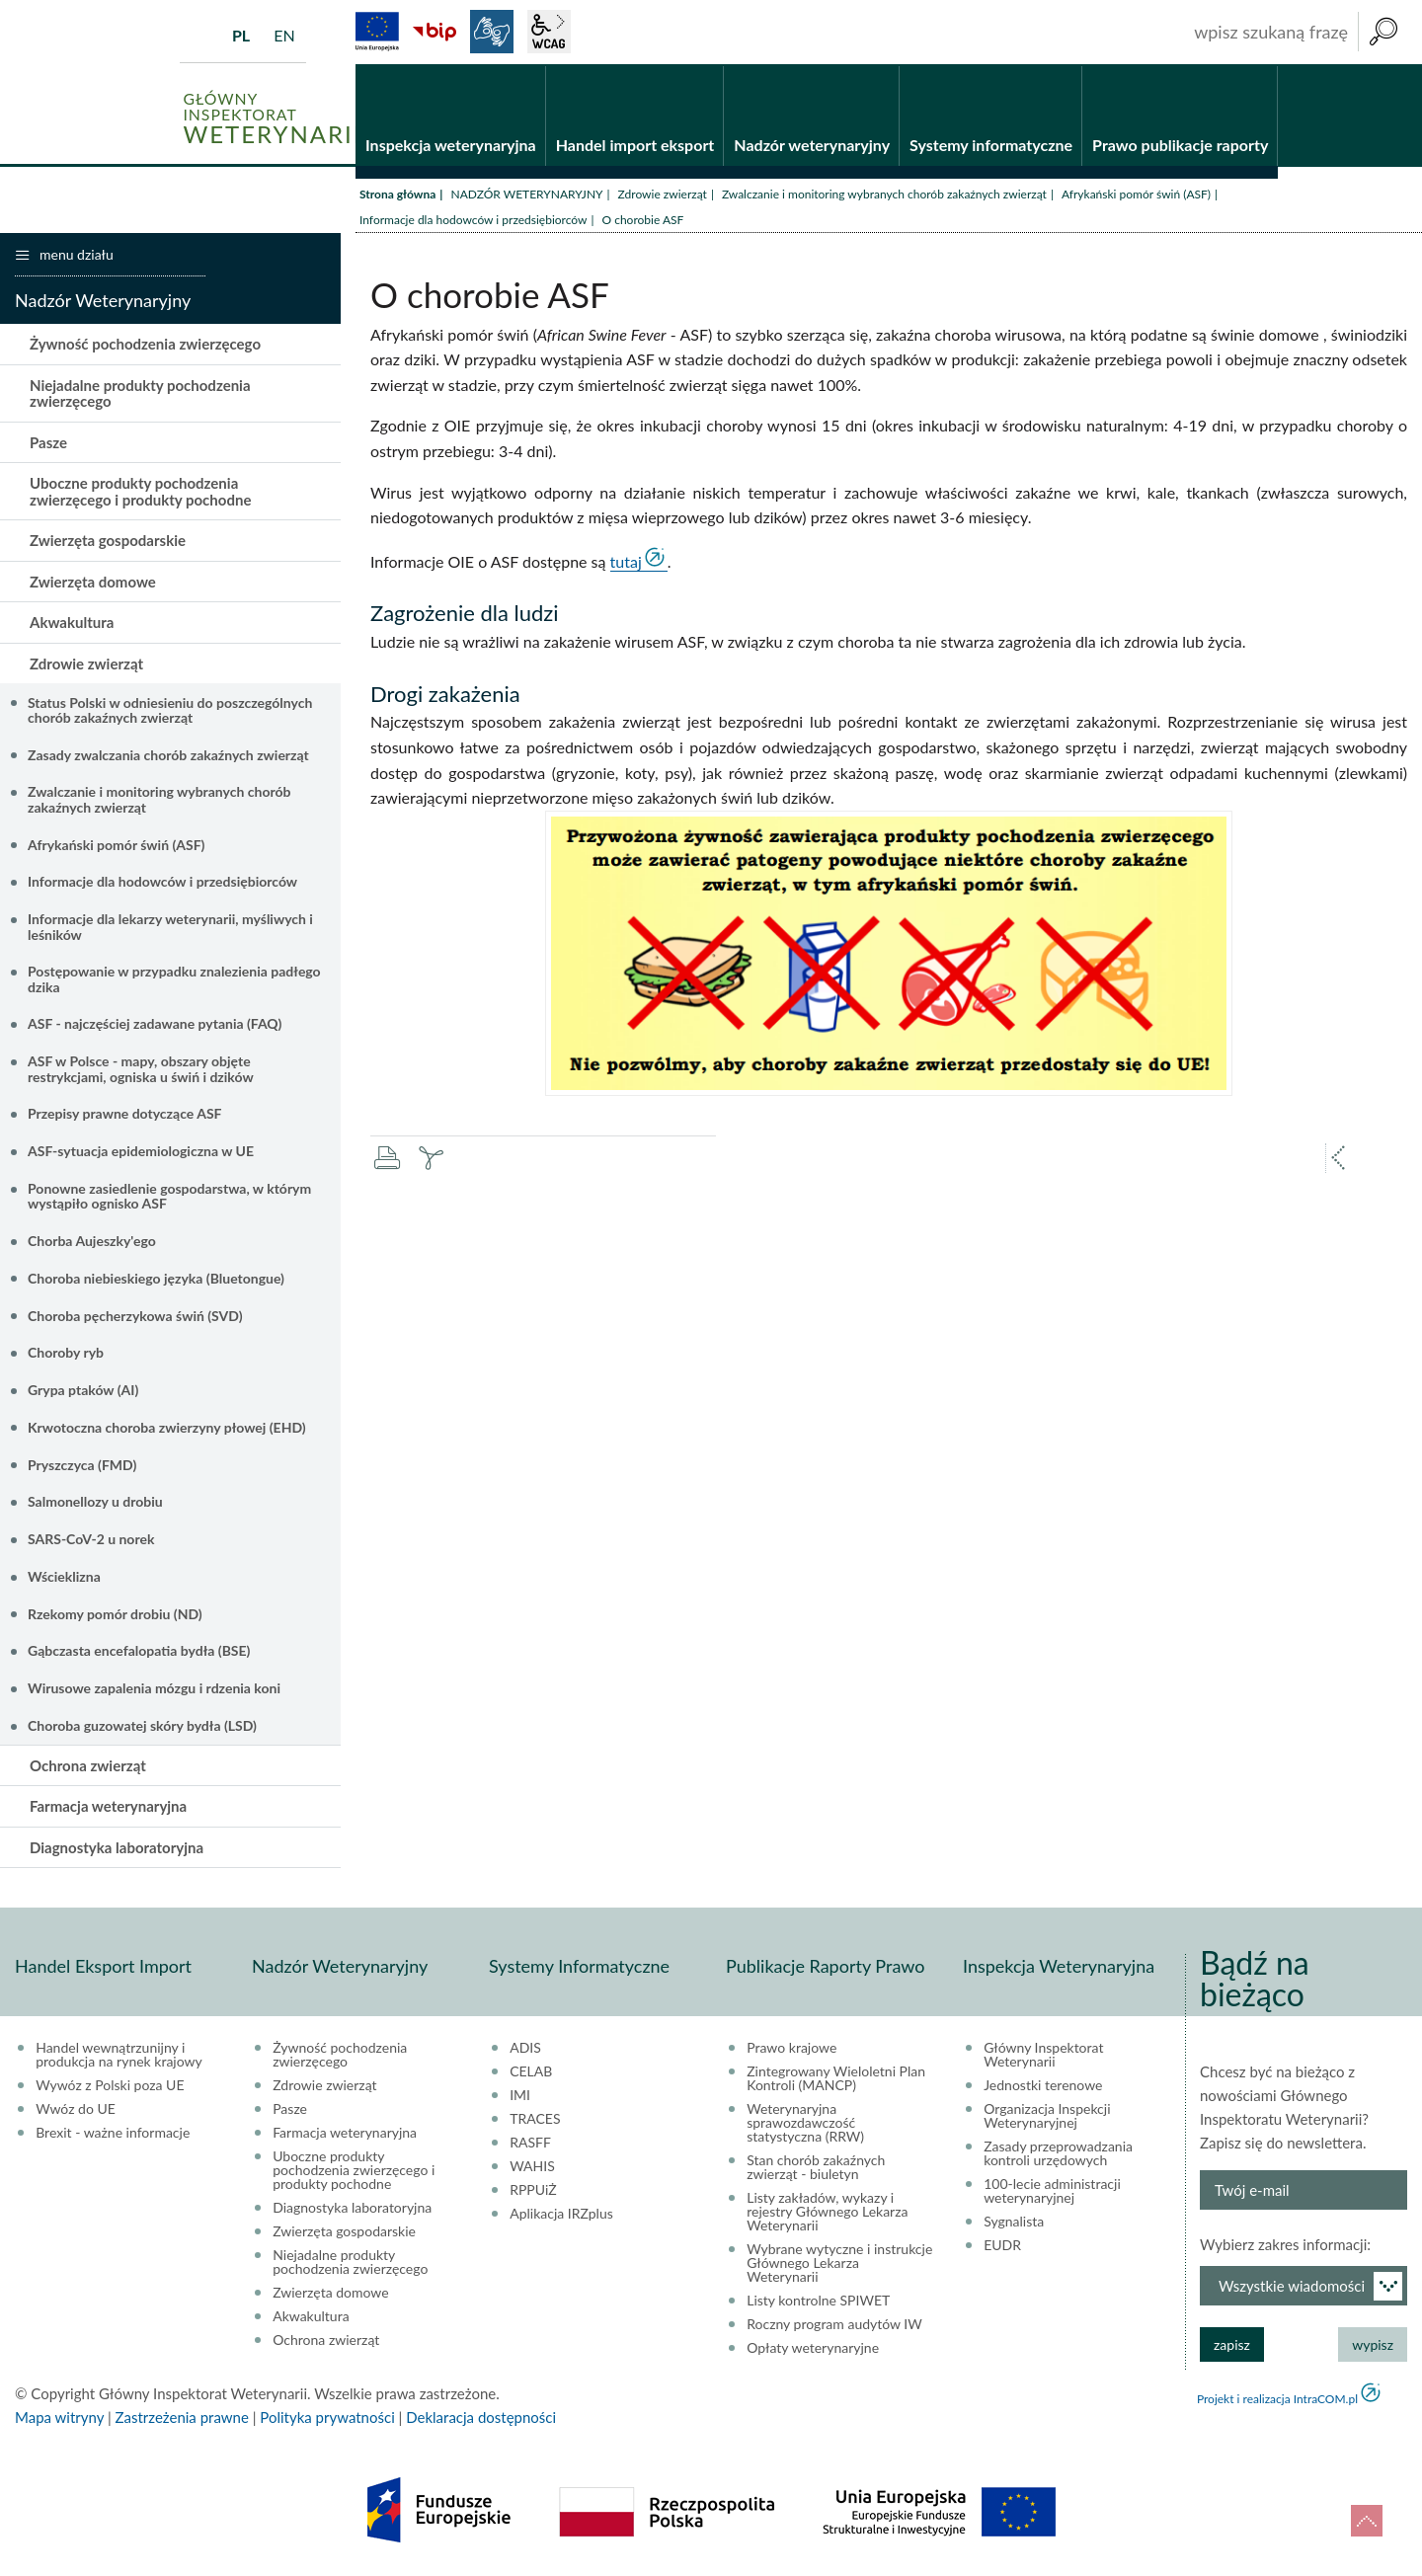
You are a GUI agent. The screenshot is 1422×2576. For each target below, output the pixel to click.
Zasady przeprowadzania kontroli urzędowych (1058, 2154)
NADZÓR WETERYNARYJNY (526, 195)
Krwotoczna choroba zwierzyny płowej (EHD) (167, 1428)
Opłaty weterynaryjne (813, 2349)
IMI (520, 2096)
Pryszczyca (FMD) (82, 1465)
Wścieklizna (64, 1577)
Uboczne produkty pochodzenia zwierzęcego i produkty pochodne (140, 493)
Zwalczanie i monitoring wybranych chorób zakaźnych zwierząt (884, 195)
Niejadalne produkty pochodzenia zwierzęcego (140, 394)
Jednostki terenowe (1043, 2086)
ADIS (525, 2049)
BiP (434, 31)
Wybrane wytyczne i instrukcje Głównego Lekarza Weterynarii (839, 2264)
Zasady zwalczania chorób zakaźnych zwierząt (168, 755)
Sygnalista (1014, 2222)
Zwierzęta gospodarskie (108, 542)
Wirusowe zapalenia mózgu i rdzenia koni (154, 1688)
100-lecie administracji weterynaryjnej (1052, 2192)
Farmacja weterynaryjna (108, 1807)
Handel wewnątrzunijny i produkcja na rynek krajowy (119, 2055)
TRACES (535, 2120)
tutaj (626, 562)
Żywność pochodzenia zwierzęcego (145, 345)
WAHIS (532, 2167)
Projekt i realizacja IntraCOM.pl (1277, 2399)
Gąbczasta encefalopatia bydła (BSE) (139, 1652)
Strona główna (397, 195)
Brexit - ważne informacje (113, 2134)
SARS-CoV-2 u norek (91, 1539)
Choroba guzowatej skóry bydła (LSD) (142, 1726)
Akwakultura (72, 624)
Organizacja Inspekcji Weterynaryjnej (1047, 2117)
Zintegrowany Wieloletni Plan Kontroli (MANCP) (836, 2079)
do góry (1366, 2521)
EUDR (1002, 2246)
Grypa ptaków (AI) (83, 1390)
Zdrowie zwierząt (662, 195)
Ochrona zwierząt (88, 1766)
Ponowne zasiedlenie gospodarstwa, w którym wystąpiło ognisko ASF (169, 1196)
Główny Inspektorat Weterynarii (1043, 2055)
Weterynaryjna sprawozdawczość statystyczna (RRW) (805, 2124)
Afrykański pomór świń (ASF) (1136, 195)
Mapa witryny (59, 2418)
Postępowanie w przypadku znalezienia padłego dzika (174, 980)
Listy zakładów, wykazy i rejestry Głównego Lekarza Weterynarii (827, 2212)
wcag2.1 (549, 31)
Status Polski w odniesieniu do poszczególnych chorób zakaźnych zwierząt (170, 711)
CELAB (531, 2072)
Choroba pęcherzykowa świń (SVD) (135, 1316)
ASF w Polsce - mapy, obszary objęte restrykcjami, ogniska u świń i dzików (141, 1069)
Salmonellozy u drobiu (95, 1503)
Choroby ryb (66, 1354)
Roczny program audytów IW (834, 2325)
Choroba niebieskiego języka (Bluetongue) (156, 1279)
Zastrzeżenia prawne (182, 2418)
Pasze (48, 443)
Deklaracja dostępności (481, 2418)
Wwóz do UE (76, 2110)
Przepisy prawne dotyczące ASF (125, 1115)
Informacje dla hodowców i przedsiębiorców (473, 220)
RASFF (530, 2143)
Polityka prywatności (327, 2418)
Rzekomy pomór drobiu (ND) (115, 1614)
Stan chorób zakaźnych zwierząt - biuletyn (816, 2168)
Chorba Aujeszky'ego (92, 1241)
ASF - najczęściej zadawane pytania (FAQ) (154, 1025)
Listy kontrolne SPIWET (818, 2301)
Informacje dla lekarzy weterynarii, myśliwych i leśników (170, 927)
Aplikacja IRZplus (561, 2215)
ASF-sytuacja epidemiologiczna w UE (141, 1151)
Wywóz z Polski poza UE (110, 2086)
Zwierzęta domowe (93, 582)
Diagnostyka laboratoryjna (116, 1848)
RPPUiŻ (533, 2191)
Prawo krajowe (791, 2049)
